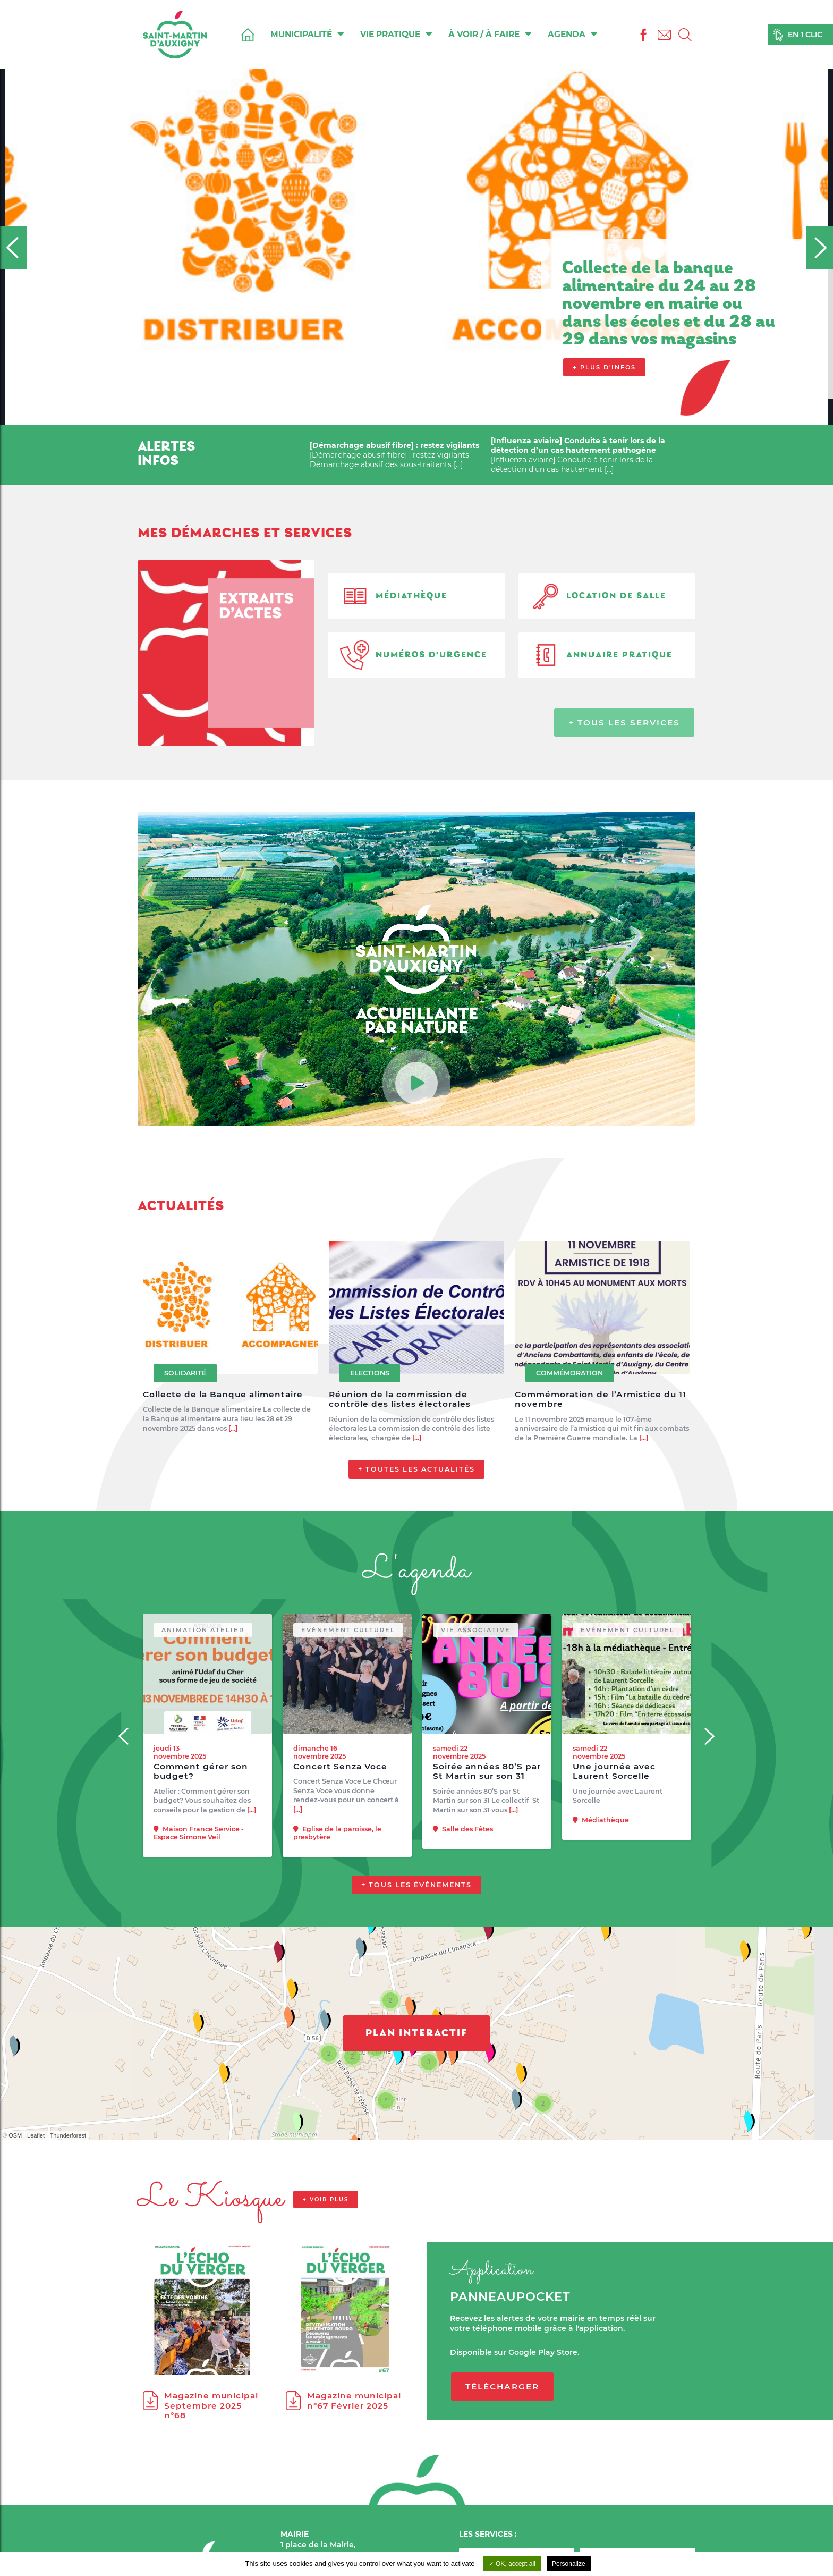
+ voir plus (325, 2251)
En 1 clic (805, 34)
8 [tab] (458, 414)
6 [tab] (431, 414)
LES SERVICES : (488, 2534)
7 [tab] (444, 414)
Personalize (568, 2563)
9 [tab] (471, 414)
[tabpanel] (416, 212)
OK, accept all (512, 2563)
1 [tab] (365, 414)
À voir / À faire (490, 34)
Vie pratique (396, 34)
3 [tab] (391, 414)
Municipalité (307, 34)
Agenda (573, 34)
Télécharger (502, 2438)
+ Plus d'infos (604, 367)
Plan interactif (417, 2085)
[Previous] (13, 247)
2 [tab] (378, 414)
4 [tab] (405, 414)
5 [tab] (418, 414)
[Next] (819, 247)
